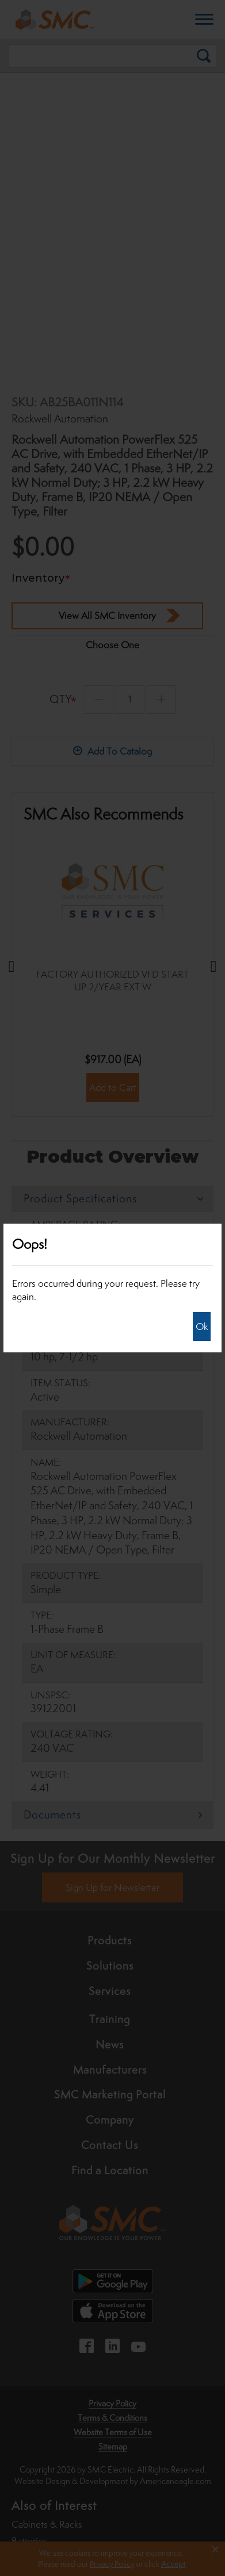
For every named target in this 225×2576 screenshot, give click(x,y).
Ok (202, 1326)
